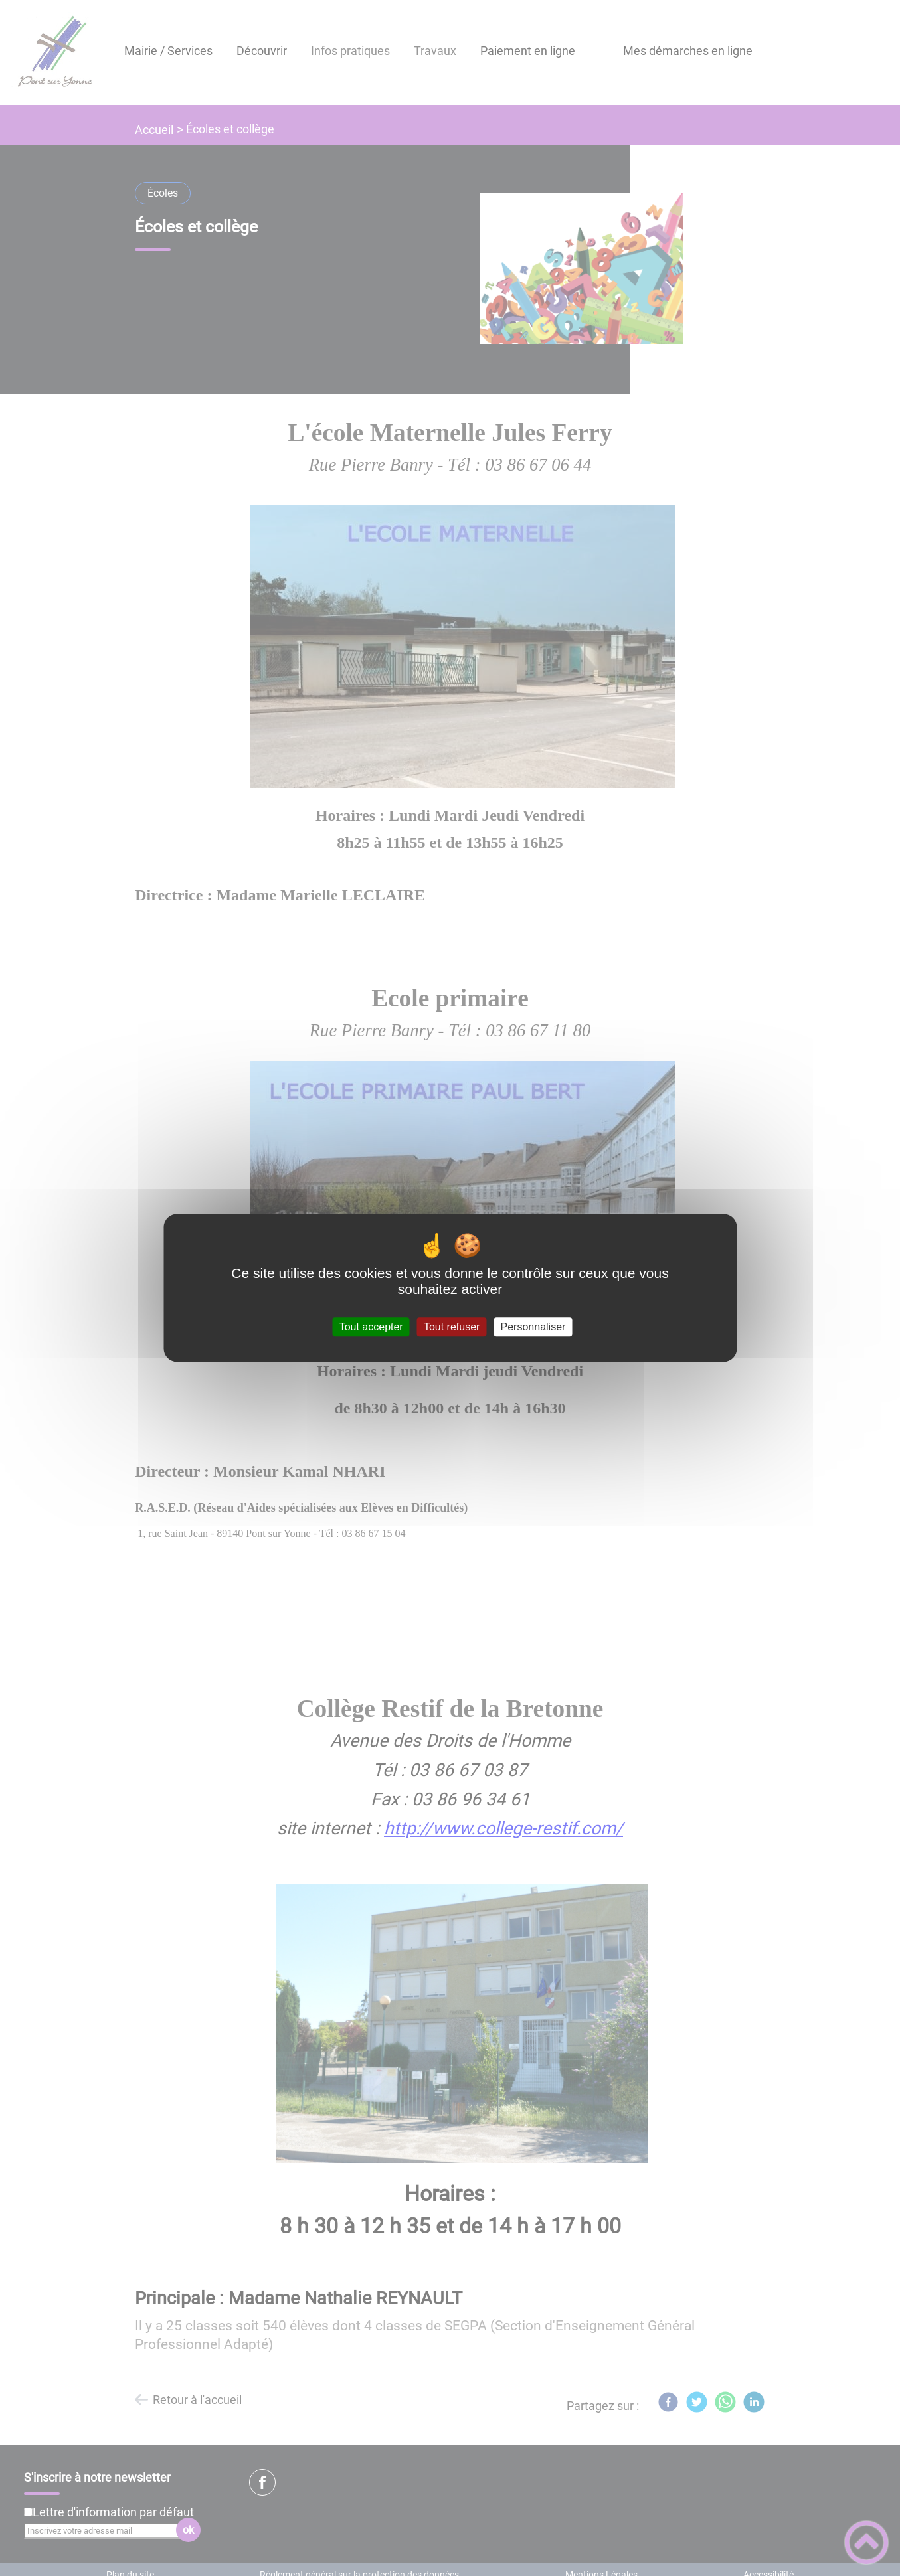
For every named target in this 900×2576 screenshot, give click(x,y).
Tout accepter (371, 1326)
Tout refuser (452, 1326)
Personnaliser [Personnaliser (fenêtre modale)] (533, 1326)
